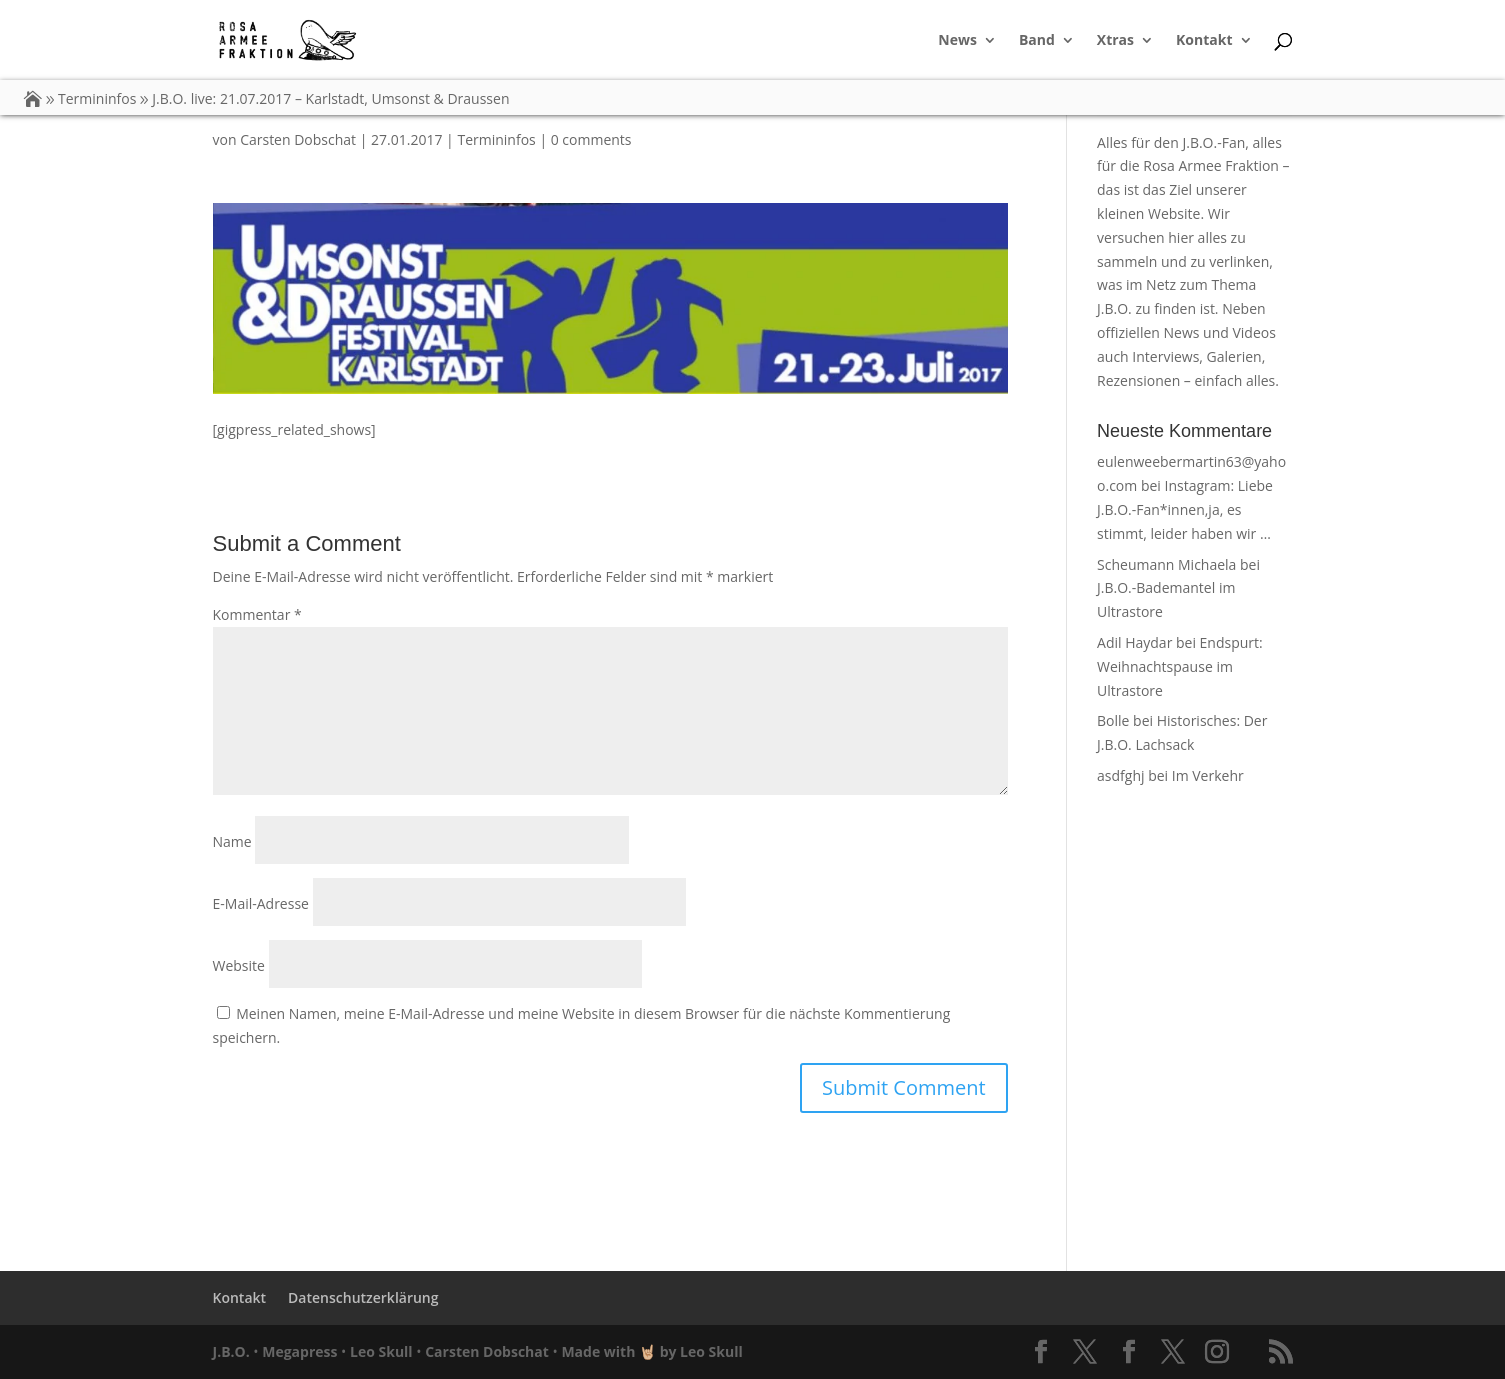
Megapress (299, 1351)
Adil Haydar (1134, 642)
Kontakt (1204, 41)
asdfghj (1120, 775)
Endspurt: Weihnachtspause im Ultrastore (1180, 666)
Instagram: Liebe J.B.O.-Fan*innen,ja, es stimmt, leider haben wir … (1185, 509)
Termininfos (496, 139)
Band (1037, 41)
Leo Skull (381, 1351)
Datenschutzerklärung (363, 1297)
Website (239, 965)
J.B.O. (231, 1351)
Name (232, 841)
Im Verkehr (1208, 775)
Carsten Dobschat (298, 139)
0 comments (591, 139)
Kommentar (257, 614)
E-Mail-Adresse (261, 903)
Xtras (1115, 41)
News (957, 41)
